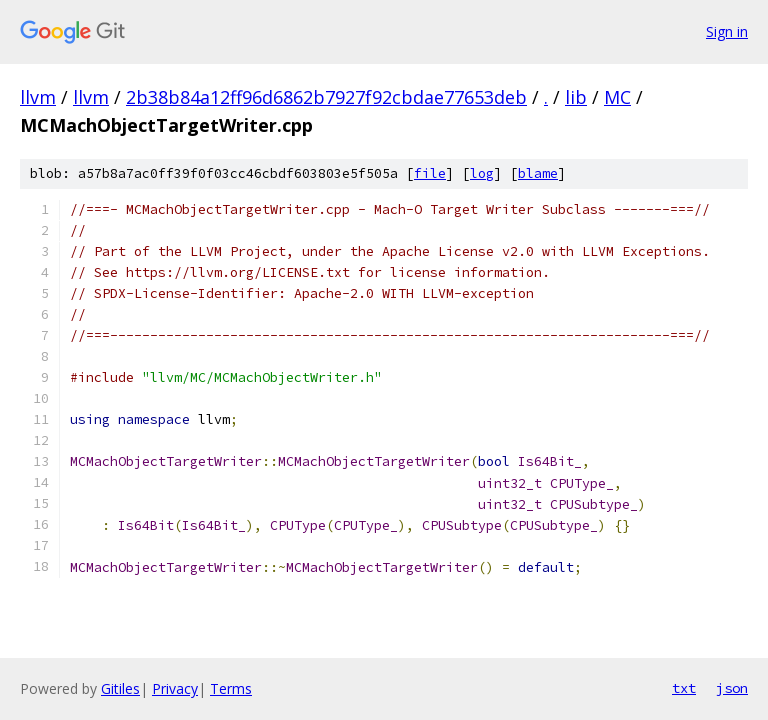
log (482, 173)
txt (684, 688)
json (732, 688)
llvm (38, 97)
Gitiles (120, 688)
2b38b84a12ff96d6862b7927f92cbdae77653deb (326, 97)
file (430, 173)
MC (617, 97)
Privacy (175, 688)
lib (576, 97)
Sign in (727, 31)
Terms (231, 688)
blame (538, 173)
